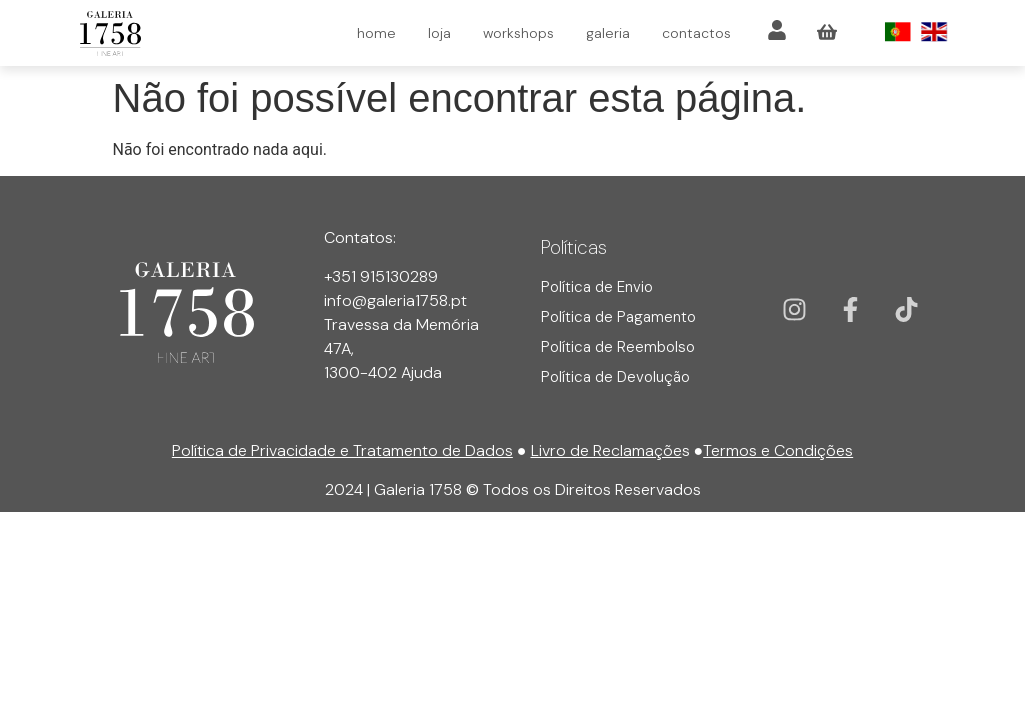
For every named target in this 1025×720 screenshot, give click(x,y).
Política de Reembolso (618, 347)
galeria (608, 33)
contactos (696, 33)
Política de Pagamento (618, 317)
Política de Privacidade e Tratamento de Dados (342, 450)
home (376, 33)
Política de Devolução (615, 377)
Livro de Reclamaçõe (606, 450)
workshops (518, 33)
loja (439, 33)
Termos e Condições (778, 450)
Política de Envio (597, 287)
